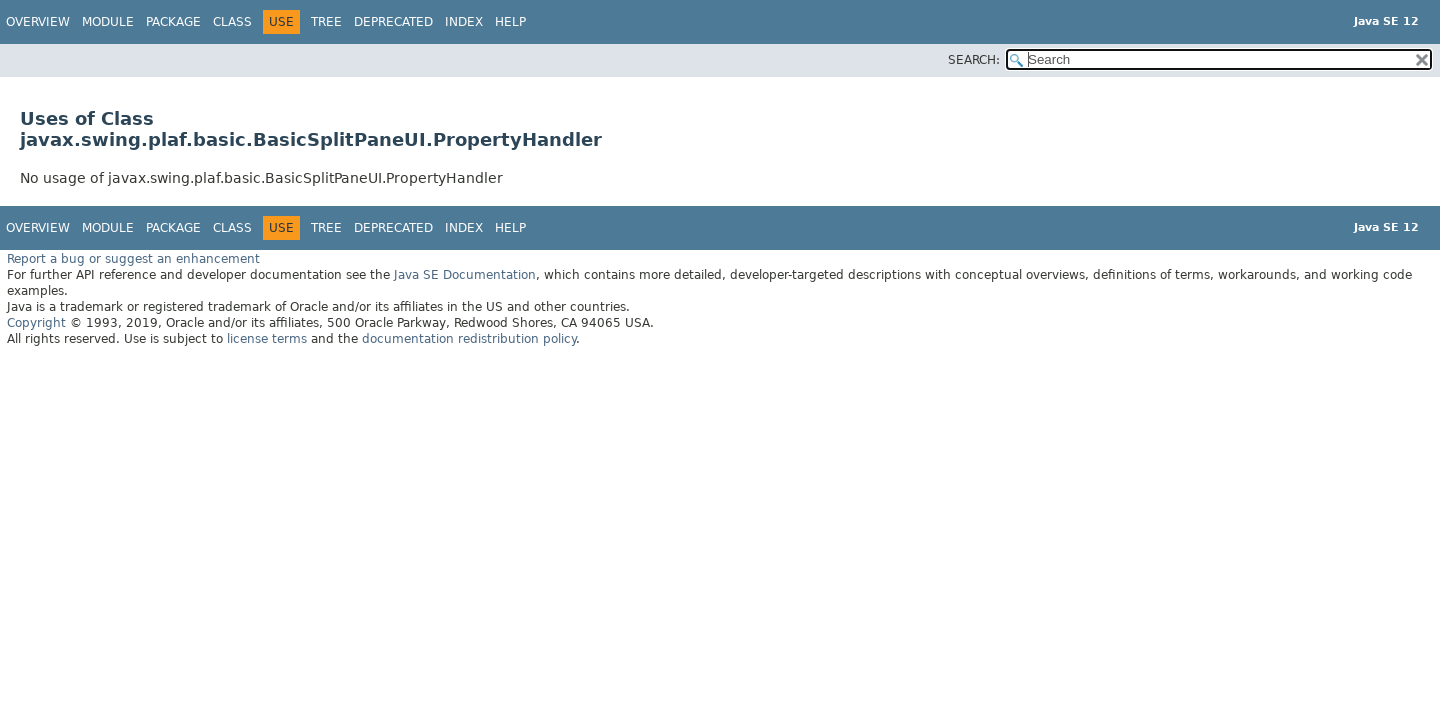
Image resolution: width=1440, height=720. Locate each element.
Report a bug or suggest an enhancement (133, 259)
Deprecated (393, 22)
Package (173, 22)
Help (510, 22)
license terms (267, 339)
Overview (38, 22)
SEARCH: (974, 60)
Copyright (36, 323)
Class (232, 22)
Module (108, 22)
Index (464, 22)
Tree (326, 22)
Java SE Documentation (465, 275)
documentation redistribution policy (469, 339)
